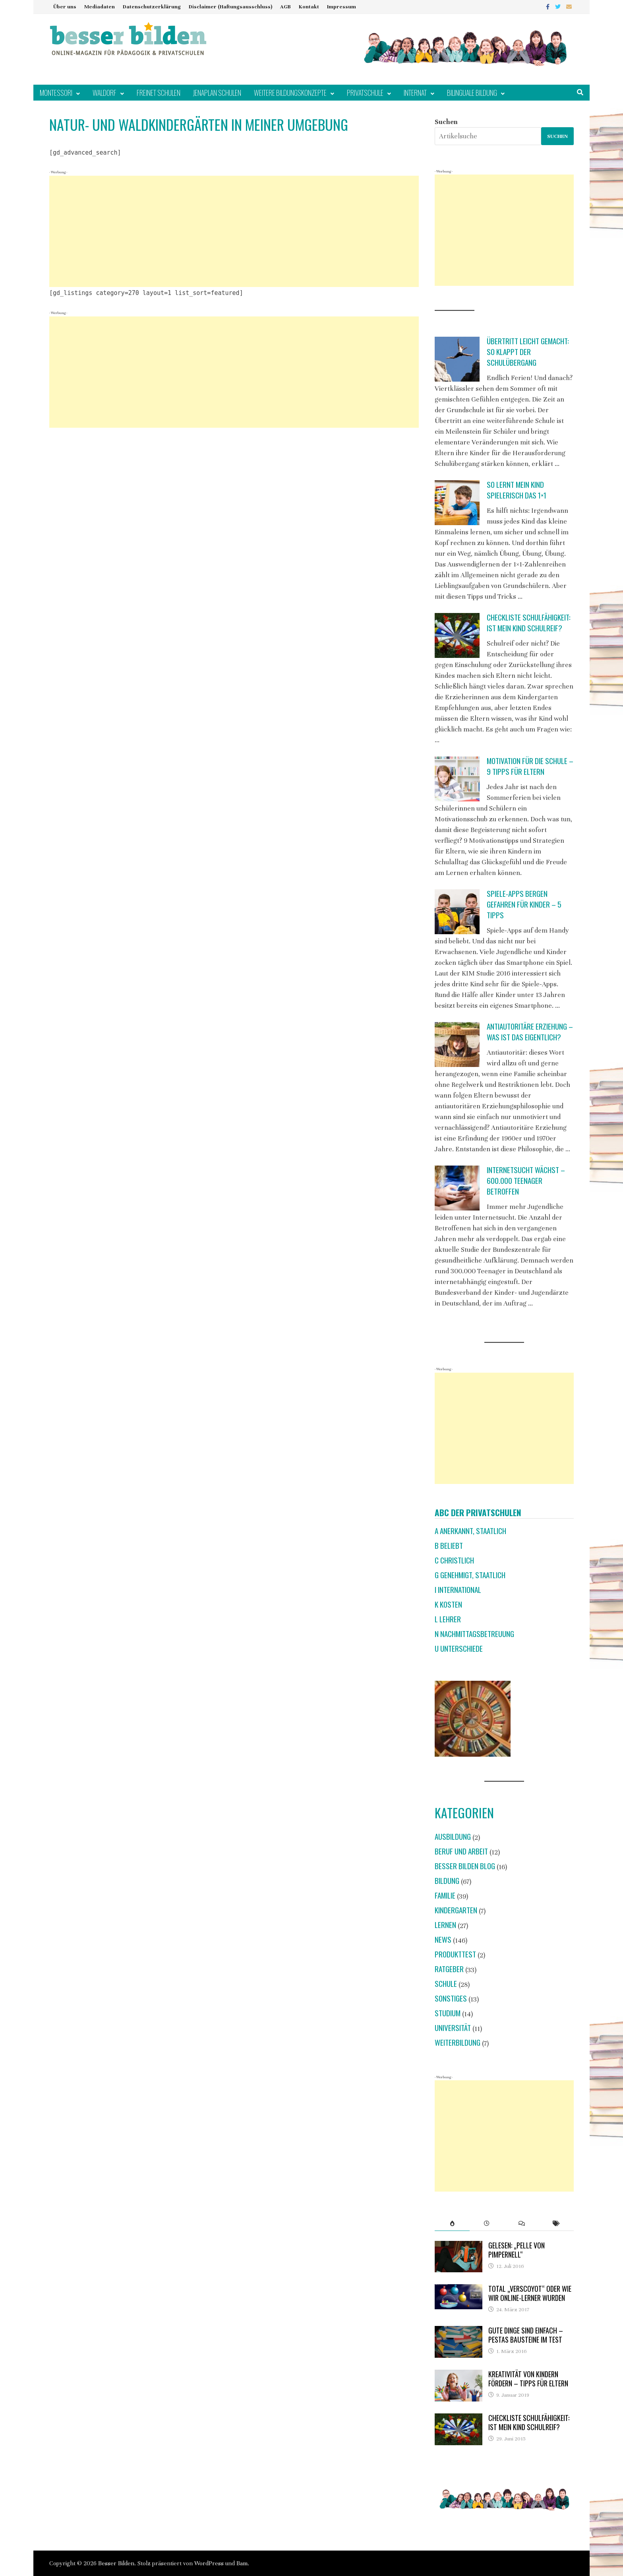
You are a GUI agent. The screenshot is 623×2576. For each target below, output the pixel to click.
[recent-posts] (487, 2223)
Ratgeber (449, 1969)
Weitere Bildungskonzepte (290, 92)
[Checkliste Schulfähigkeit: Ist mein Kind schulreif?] (457, 635)
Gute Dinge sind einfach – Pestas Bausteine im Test (525, 2335)
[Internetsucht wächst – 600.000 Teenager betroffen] (457, 1188)
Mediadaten (99, 7)
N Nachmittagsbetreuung (474, 1633)
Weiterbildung (457, 2042)
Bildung (447, 1880)
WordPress (209, 2563)
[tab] (452, 2223)
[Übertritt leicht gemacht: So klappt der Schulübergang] (457, 359)
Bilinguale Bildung (472, 92)
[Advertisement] (234, 231)
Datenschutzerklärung (152, 7)
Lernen (445, 1924)
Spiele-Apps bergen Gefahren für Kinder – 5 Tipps (524, 904)
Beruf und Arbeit (461, 1851)
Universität (453, 2027)
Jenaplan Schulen (217, 92)
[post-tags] (556, 2223)
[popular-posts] (452, 2223)
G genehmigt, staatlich (470, 1575)
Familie (445, 1895)
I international (458, 1589)
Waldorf (104, 92)
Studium (447, 2013)
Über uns (64, 7)
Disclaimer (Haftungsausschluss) (230, 7)
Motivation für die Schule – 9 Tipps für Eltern (530, 766)
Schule (446, 1983)
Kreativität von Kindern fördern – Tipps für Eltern (528, 2378)
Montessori (56, 92)
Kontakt (309, 7)
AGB (285, 7)
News (443, 1939)
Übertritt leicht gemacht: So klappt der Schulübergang (528, 351)
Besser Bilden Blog (465, 1866)
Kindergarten (456, 1910)
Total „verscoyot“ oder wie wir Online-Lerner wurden (529, 2293)
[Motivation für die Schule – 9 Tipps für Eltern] (457, 779)
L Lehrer (448, 1619)
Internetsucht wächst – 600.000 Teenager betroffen (526, 1180)
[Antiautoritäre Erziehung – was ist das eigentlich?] (457, 1044)
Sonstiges (451, 1998)
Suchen (446, 122)
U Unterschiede (459, 1648)
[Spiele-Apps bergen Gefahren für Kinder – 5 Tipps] (457, 911)
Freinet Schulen (158, 92)
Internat (415, 92)
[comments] (521, 2223)
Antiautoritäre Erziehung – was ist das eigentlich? (530, 1031)
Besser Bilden (116, 2563)
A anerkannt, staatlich (470, 1530)
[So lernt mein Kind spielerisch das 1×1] (457, 502)
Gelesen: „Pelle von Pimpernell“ (516, 2250)
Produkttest (455, 1954)
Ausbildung (453, 1836)
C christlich (454, 1560)
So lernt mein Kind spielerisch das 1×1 (516, 490)
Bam (242, 2563)
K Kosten (448, 1604)
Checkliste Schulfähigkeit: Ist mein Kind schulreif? (529, 622)
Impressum (341, 7)
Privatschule (365, 92)
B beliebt (449, 1545)
